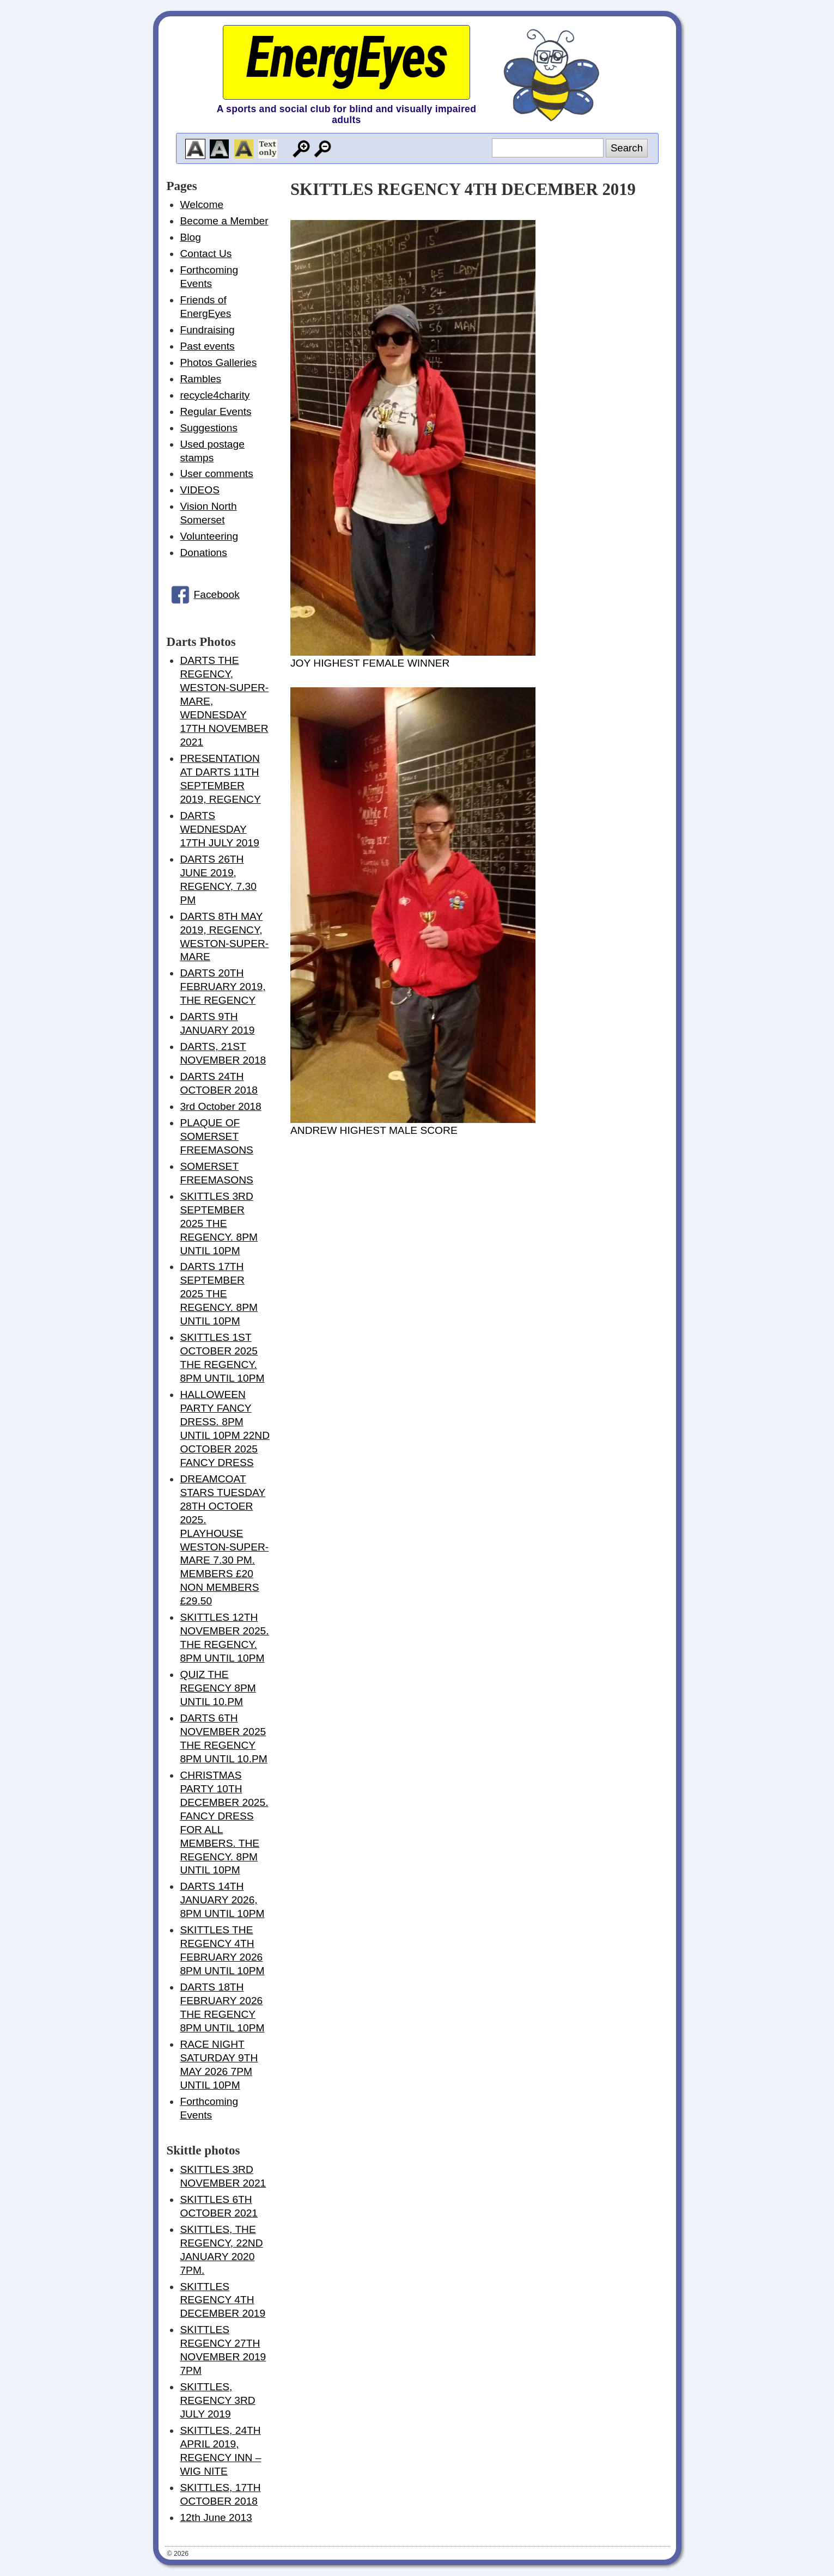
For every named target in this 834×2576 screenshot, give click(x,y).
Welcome (201, 204)
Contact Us (206, 253)
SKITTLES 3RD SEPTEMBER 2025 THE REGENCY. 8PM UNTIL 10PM (219, 1223)
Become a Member (224, 221)
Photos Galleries (218, 362)
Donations (203, 552)
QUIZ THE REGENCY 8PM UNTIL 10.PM (217, 1688)
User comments (216, 473)
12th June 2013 (216, 2517)
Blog (190, 237)
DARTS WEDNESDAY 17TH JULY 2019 (219, 829)
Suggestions (209, 428)
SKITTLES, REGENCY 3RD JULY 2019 (217, 2400)
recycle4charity (214, 395)
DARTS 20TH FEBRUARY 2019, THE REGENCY (222, 986)
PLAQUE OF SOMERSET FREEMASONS (216, 1136)
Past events (207, 346)
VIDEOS (200, 490)
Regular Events (215, 411)
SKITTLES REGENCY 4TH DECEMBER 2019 (222, 2300)
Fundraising (207, 329)
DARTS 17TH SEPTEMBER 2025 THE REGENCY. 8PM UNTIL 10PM (219, 1294)
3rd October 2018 (220, 1106)
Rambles (200, 378)
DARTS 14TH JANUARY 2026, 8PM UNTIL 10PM (222, 1900)
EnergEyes (346, 57)
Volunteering (209, 536)
